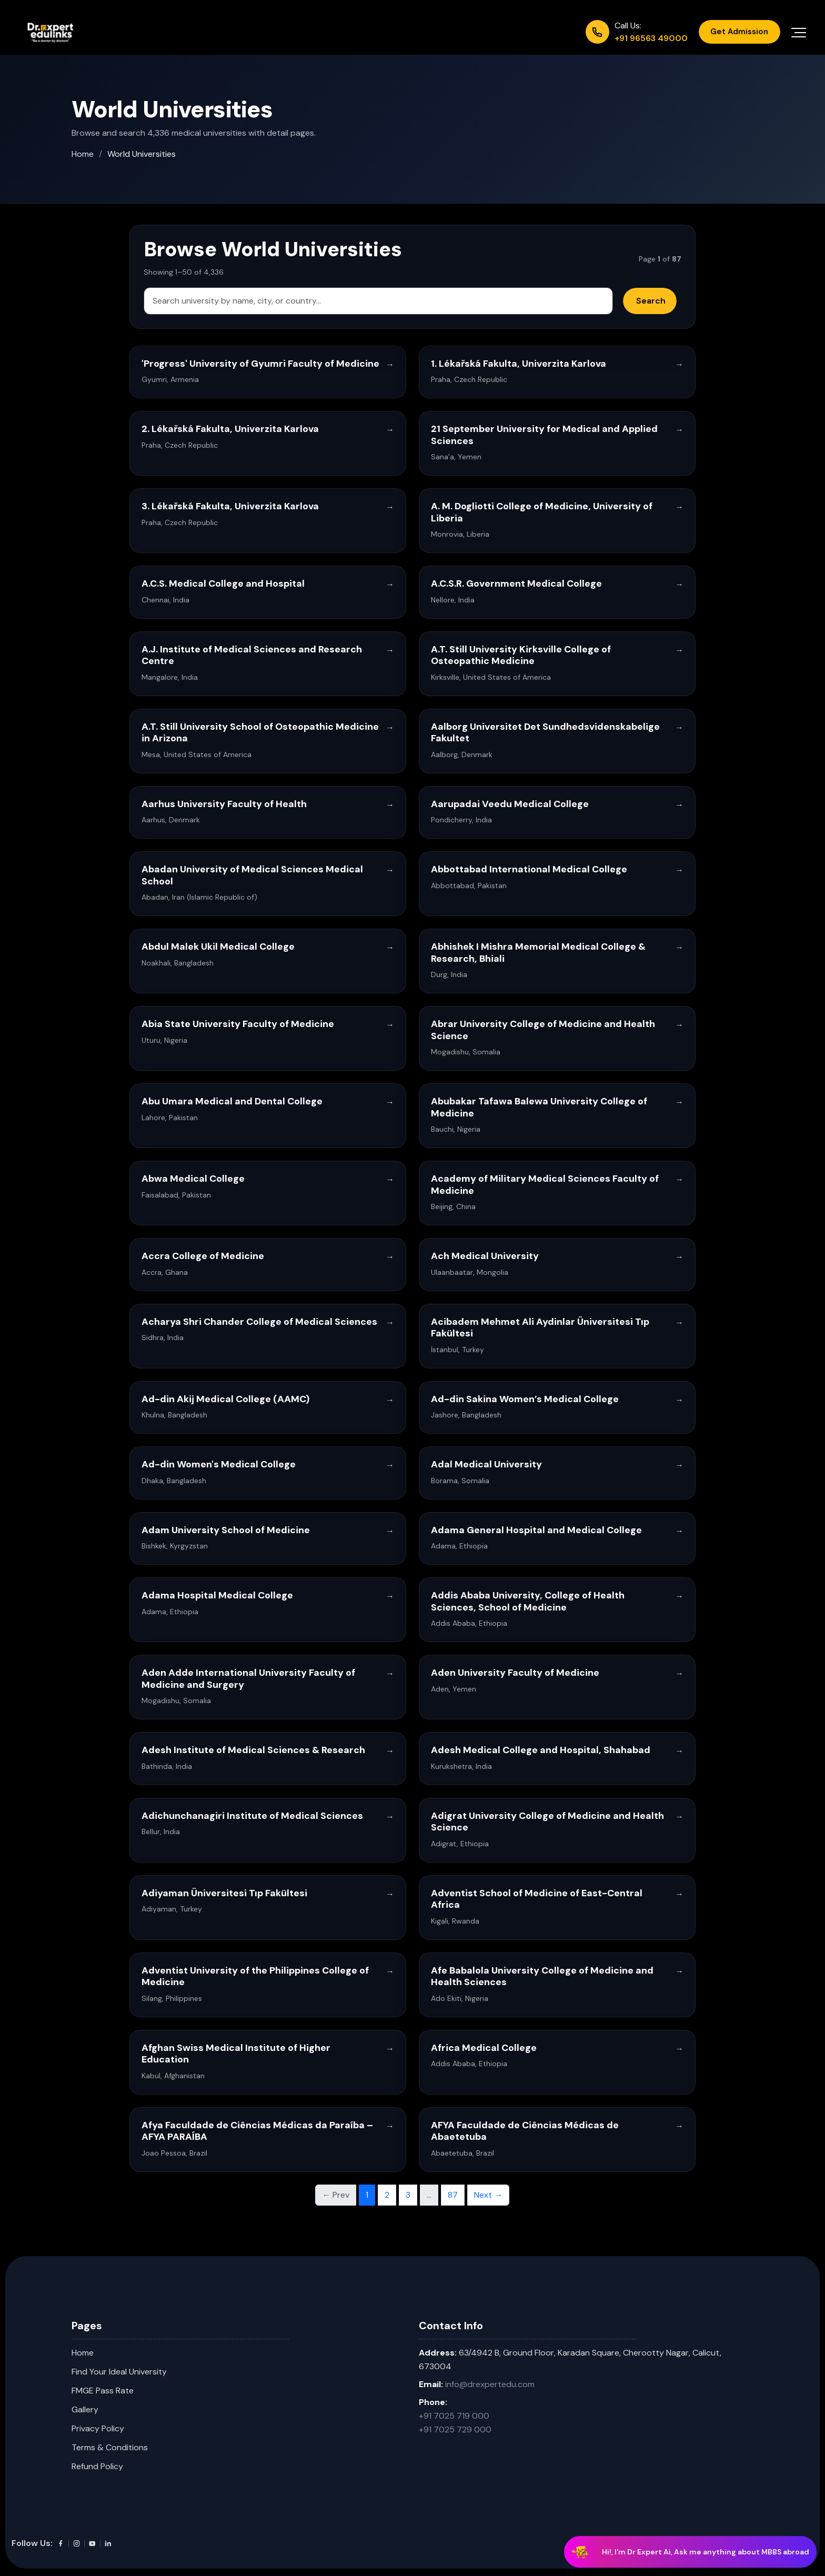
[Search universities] (378, 301)
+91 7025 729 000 (455, 2429)
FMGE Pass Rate (103, 2390)
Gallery (85, 2409)
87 (453, 2194)
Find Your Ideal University (119, 2371)
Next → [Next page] (488, 2194)
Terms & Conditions (110, 2447)
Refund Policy (97, 2466)
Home (83, 153)
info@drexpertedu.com (490, 2384)
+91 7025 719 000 (454, 2415)
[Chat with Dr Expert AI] (690, 2553)
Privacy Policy (98, 2428)
